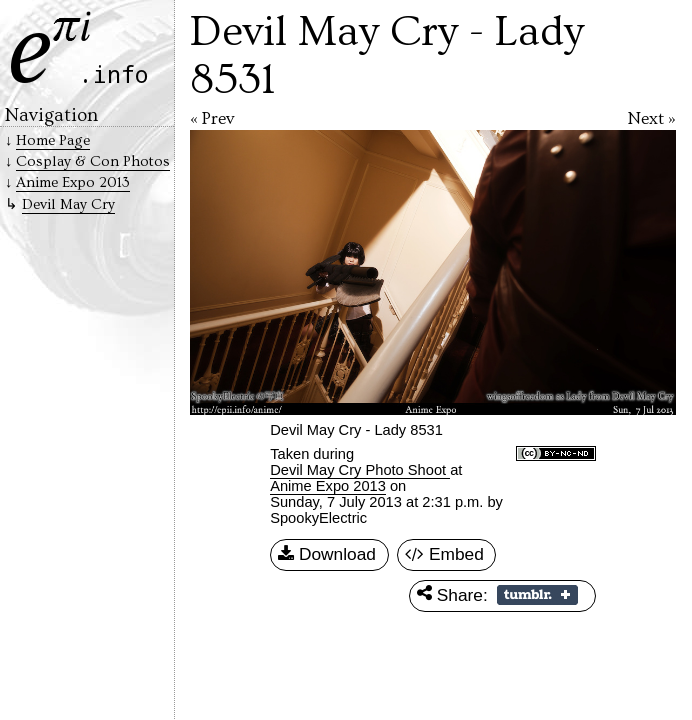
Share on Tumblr (537, 595)
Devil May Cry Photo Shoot (360, 470)
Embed (444, 555)
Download (327, 555)
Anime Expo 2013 (328, 486)
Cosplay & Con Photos (93, 161)
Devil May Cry (68, 204)
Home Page (53, 140)
